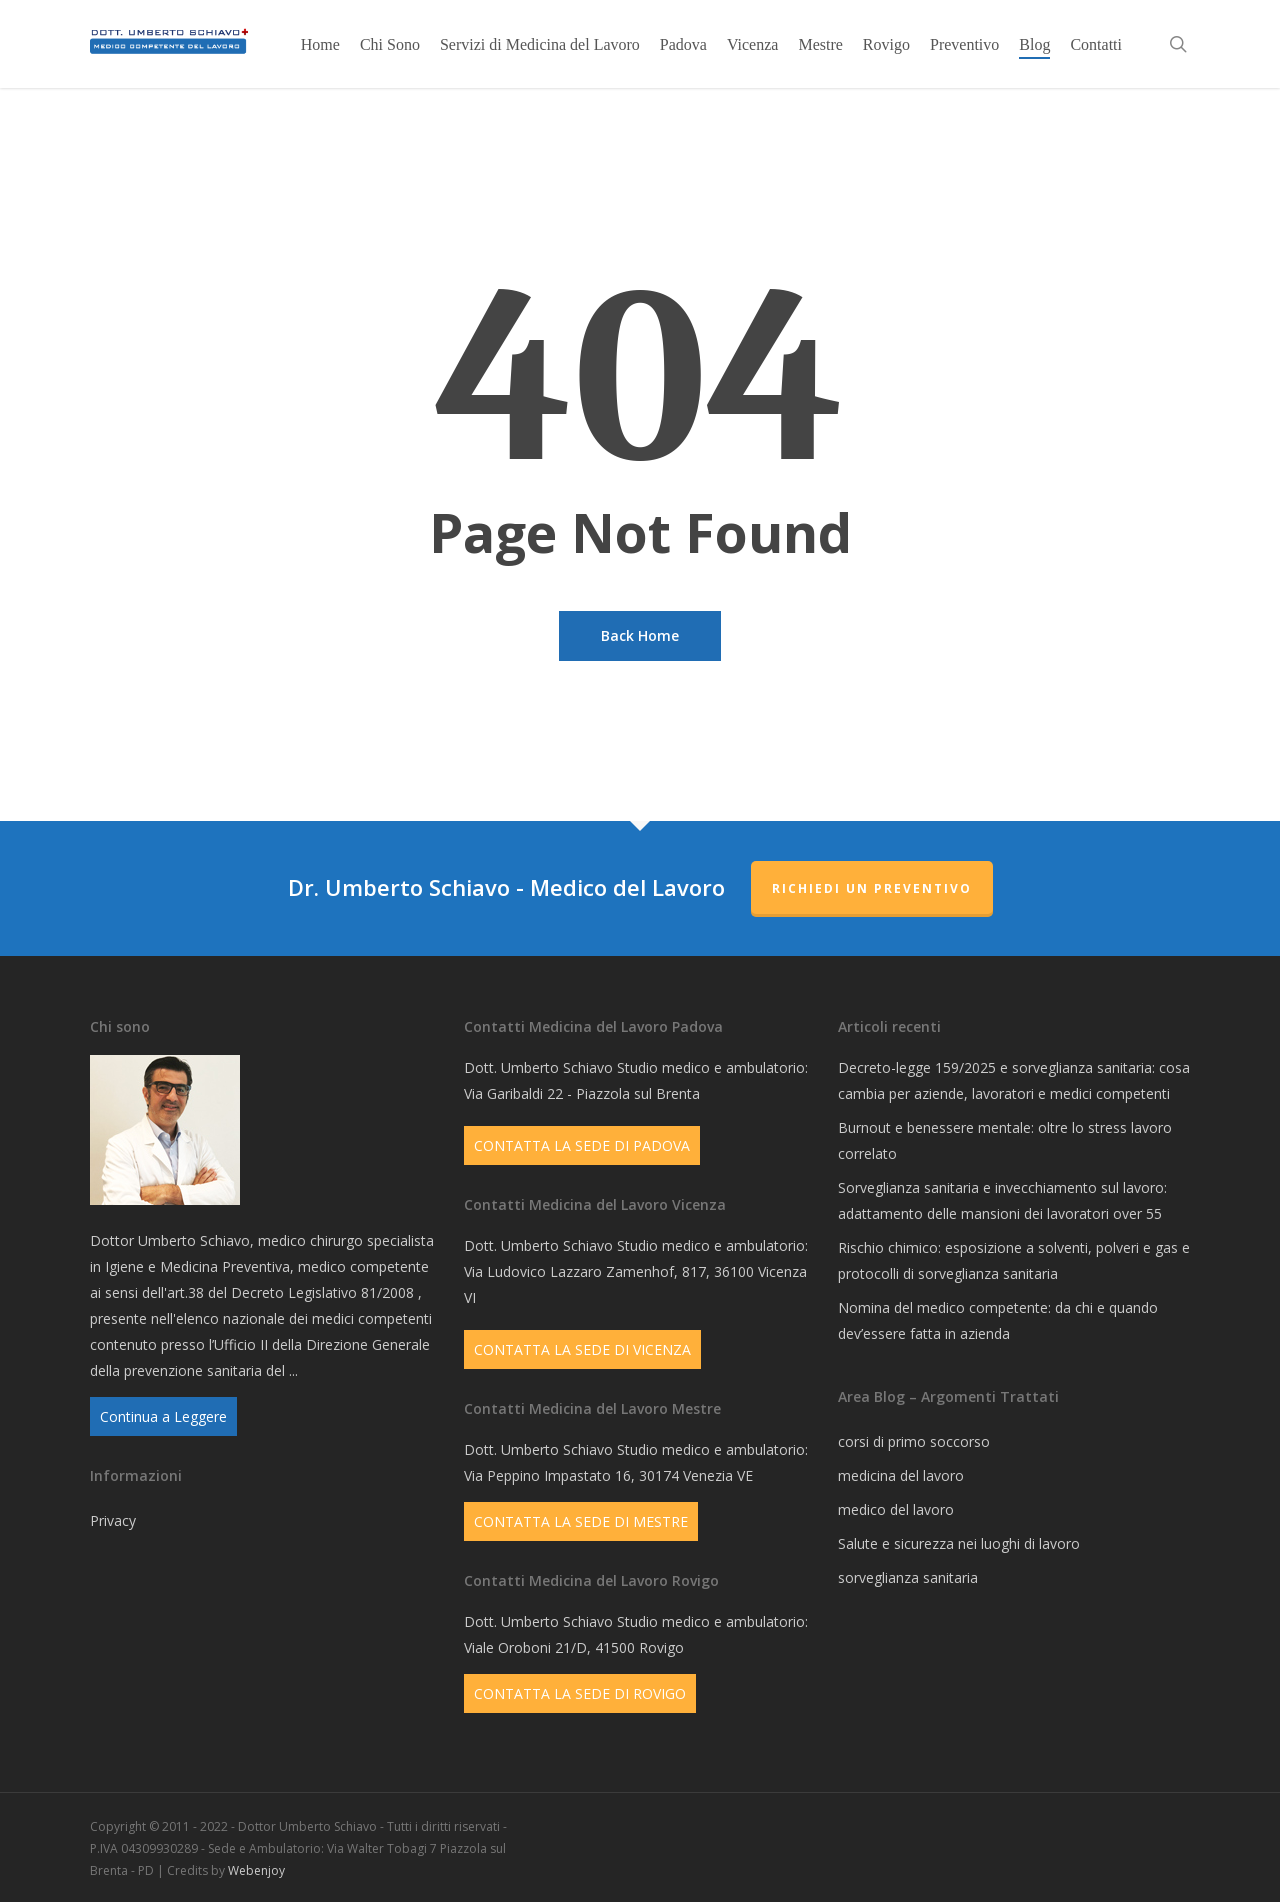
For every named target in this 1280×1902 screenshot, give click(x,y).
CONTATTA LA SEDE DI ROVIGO (580, 1693)
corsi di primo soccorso (914, 1441)
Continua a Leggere (163, 1416)
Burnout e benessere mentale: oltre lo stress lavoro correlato (1005, 1140)
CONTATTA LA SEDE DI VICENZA (582, 1349)
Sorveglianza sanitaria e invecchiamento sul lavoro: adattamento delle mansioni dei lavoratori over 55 (1002, 1200)
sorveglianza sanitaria (908, 1577)
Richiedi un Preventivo (872, 888)
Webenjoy (256, 1870)
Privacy (113, 1520)
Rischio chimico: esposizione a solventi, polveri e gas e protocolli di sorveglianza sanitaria (1014, 1260)
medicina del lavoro (901, 1475)
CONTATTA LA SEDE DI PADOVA (582, 1145)
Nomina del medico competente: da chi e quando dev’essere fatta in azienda (998, 1320)
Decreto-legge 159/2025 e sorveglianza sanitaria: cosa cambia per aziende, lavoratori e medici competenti (1014, 1080)
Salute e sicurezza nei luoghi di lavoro (959, 1543)
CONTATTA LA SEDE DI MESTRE (581, 1521)
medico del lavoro (896, 1509)
